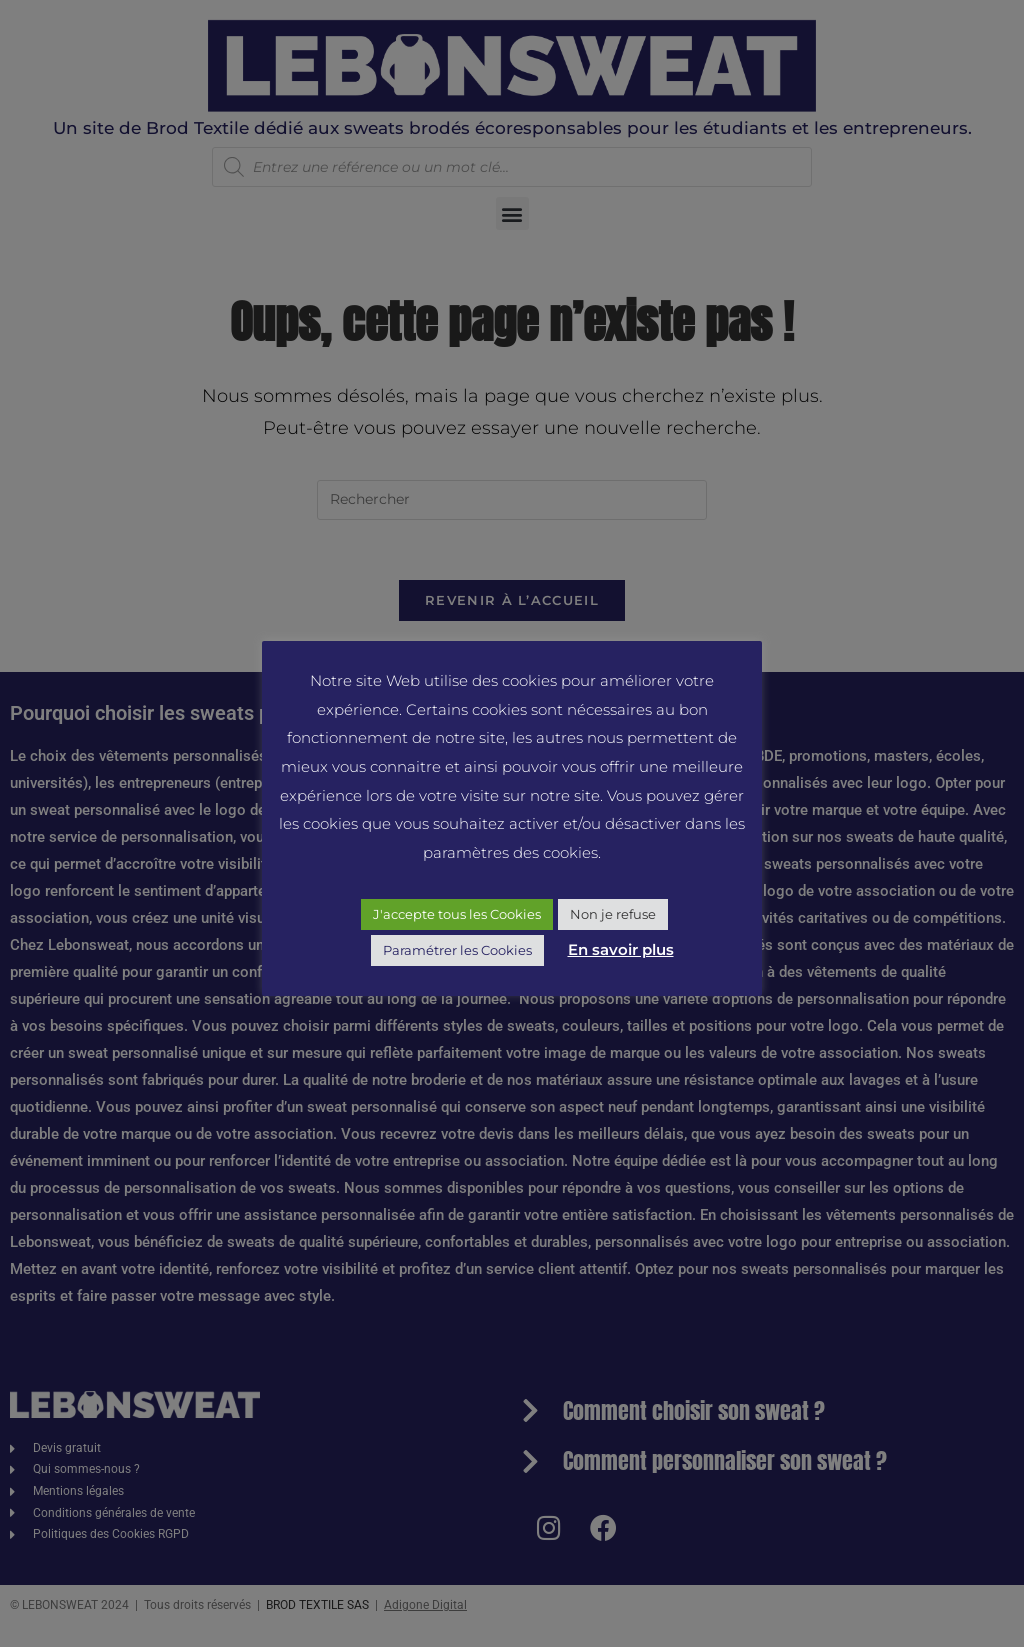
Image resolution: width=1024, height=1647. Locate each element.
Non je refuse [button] (613, 914)
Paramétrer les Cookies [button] (457, 950)
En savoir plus (621, 949)
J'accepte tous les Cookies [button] (457, 914)
